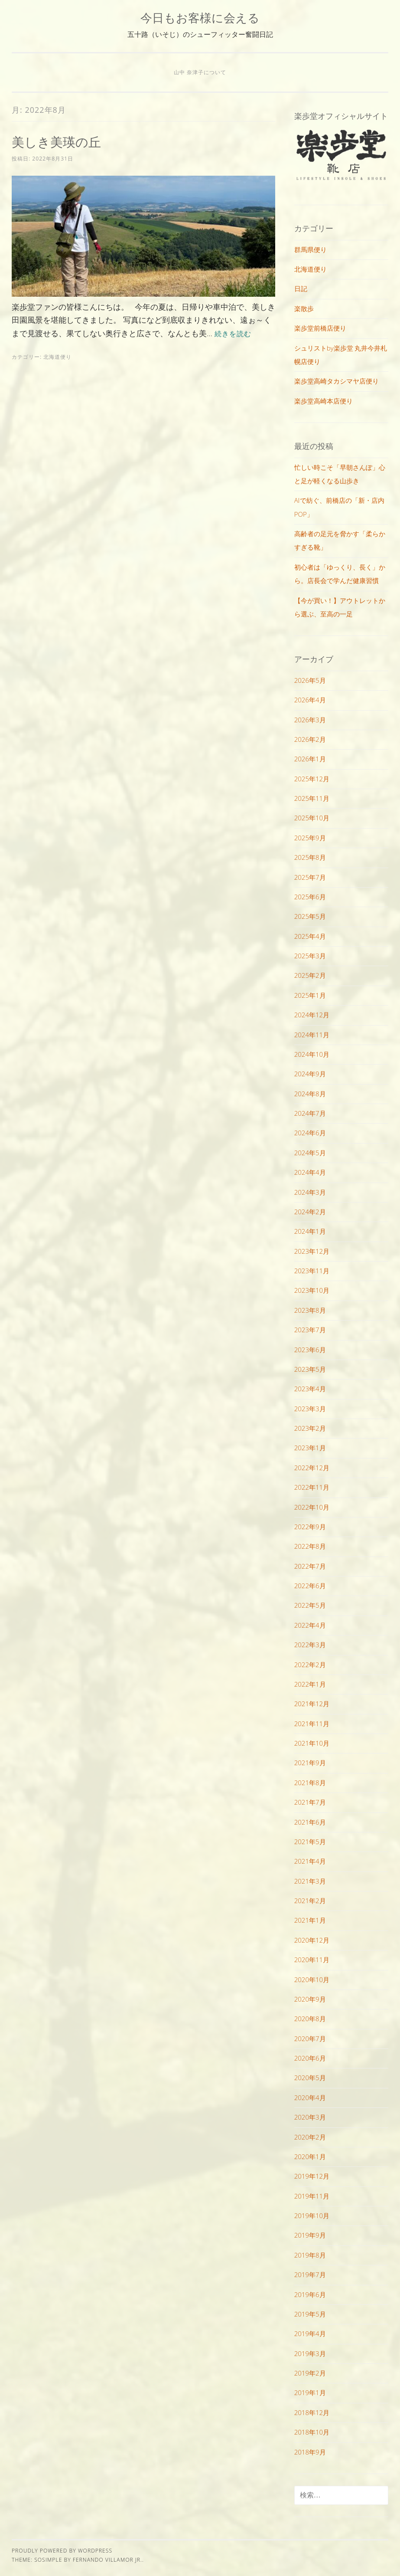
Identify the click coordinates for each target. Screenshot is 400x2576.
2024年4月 (310, 1172)
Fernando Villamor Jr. (107, 2559)
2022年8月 (310, 1546)
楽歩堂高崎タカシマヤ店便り (336, 381)
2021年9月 (310, 1762)
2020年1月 (310, 2156)
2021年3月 (310, 1881)
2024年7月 (310, 1113)
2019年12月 (311, 2176)
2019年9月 (310, 2235)
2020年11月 (311, 1959)
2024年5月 (310, 1152)
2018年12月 (311, 2412)
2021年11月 (311, 1723)
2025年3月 (310, 955)
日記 (300, 288)
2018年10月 (311, 2432)
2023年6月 (310, 1349)
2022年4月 (310, 1625)
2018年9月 (310, 2452)
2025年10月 (311, 817)
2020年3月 (310, 2117)
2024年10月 (311, 1054)
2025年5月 (310, 916)
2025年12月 (311, 778)
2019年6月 (310, 2294)
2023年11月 (311, 1270)
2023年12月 (311, 1251)
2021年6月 (310, 1822)
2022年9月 (310, 1526)
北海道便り (57, 357)
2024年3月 (310, 1192)
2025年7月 (310, 877)
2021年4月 (310, 1861)
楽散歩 (304, 308)
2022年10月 (311, 1507)
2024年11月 (311, 1034)
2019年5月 (310, 2314)
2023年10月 (311, 1290)
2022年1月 (310, 1684)
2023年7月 (310, 1329)
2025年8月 (310, 857)
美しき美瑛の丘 (61, 141)
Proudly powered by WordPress (62, 2550)
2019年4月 (310, 2333)
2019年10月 (311, 2215)
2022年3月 (310, 1644)
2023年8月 (310, 1310)
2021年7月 (310, 1802)
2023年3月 (310, 1408)
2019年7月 (310, 2274)
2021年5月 (310, 1841)
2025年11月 (311, 798)
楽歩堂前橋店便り (320, 328)
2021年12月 (311, 1703)
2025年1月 (310, 995)
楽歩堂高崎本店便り (323, 401)
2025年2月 (310, 975)
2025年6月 (310, 896)
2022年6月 (310, 1585)
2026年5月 (310, 680)
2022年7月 (310, 1566)
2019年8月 (310, 2255)
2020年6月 (310, 2058)
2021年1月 (310, 1920)
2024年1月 (310, 1231)
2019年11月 (311, 2196)
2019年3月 (310, 2353)
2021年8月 (310, 1782)
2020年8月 (310, 2018)
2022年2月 (310, 1664)
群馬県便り (310, 249)
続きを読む (235, 333)
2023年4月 (310, 1388)
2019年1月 (310, 2392)
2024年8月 (310, 1093)
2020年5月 (310, 2077)
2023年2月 (310, 1428)
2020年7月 (310, 2038)
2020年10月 (311, 1979)
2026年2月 (310, 739)
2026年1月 (310, 758)
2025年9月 (310, 837)
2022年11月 (311, 1487)
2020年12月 (311, 1940)
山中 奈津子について (200, 72)
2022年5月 (310, 1605)
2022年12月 (311, 1467)
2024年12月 (311, 1014)
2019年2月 (310, 2373)
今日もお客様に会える (200, 18)
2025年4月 (310, 936)
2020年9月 (310, 1999)
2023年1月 (310, 1447)
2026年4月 (310, 699)
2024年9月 (310, 1073)
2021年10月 (311, 1743)
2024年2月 (310, 1211)
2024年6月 (310, 1132)
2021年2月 (310, 1900)
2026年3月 (310, 719)
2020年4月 (310, 2097)
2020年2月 (310, 2137)
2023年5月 (310, 1369)
